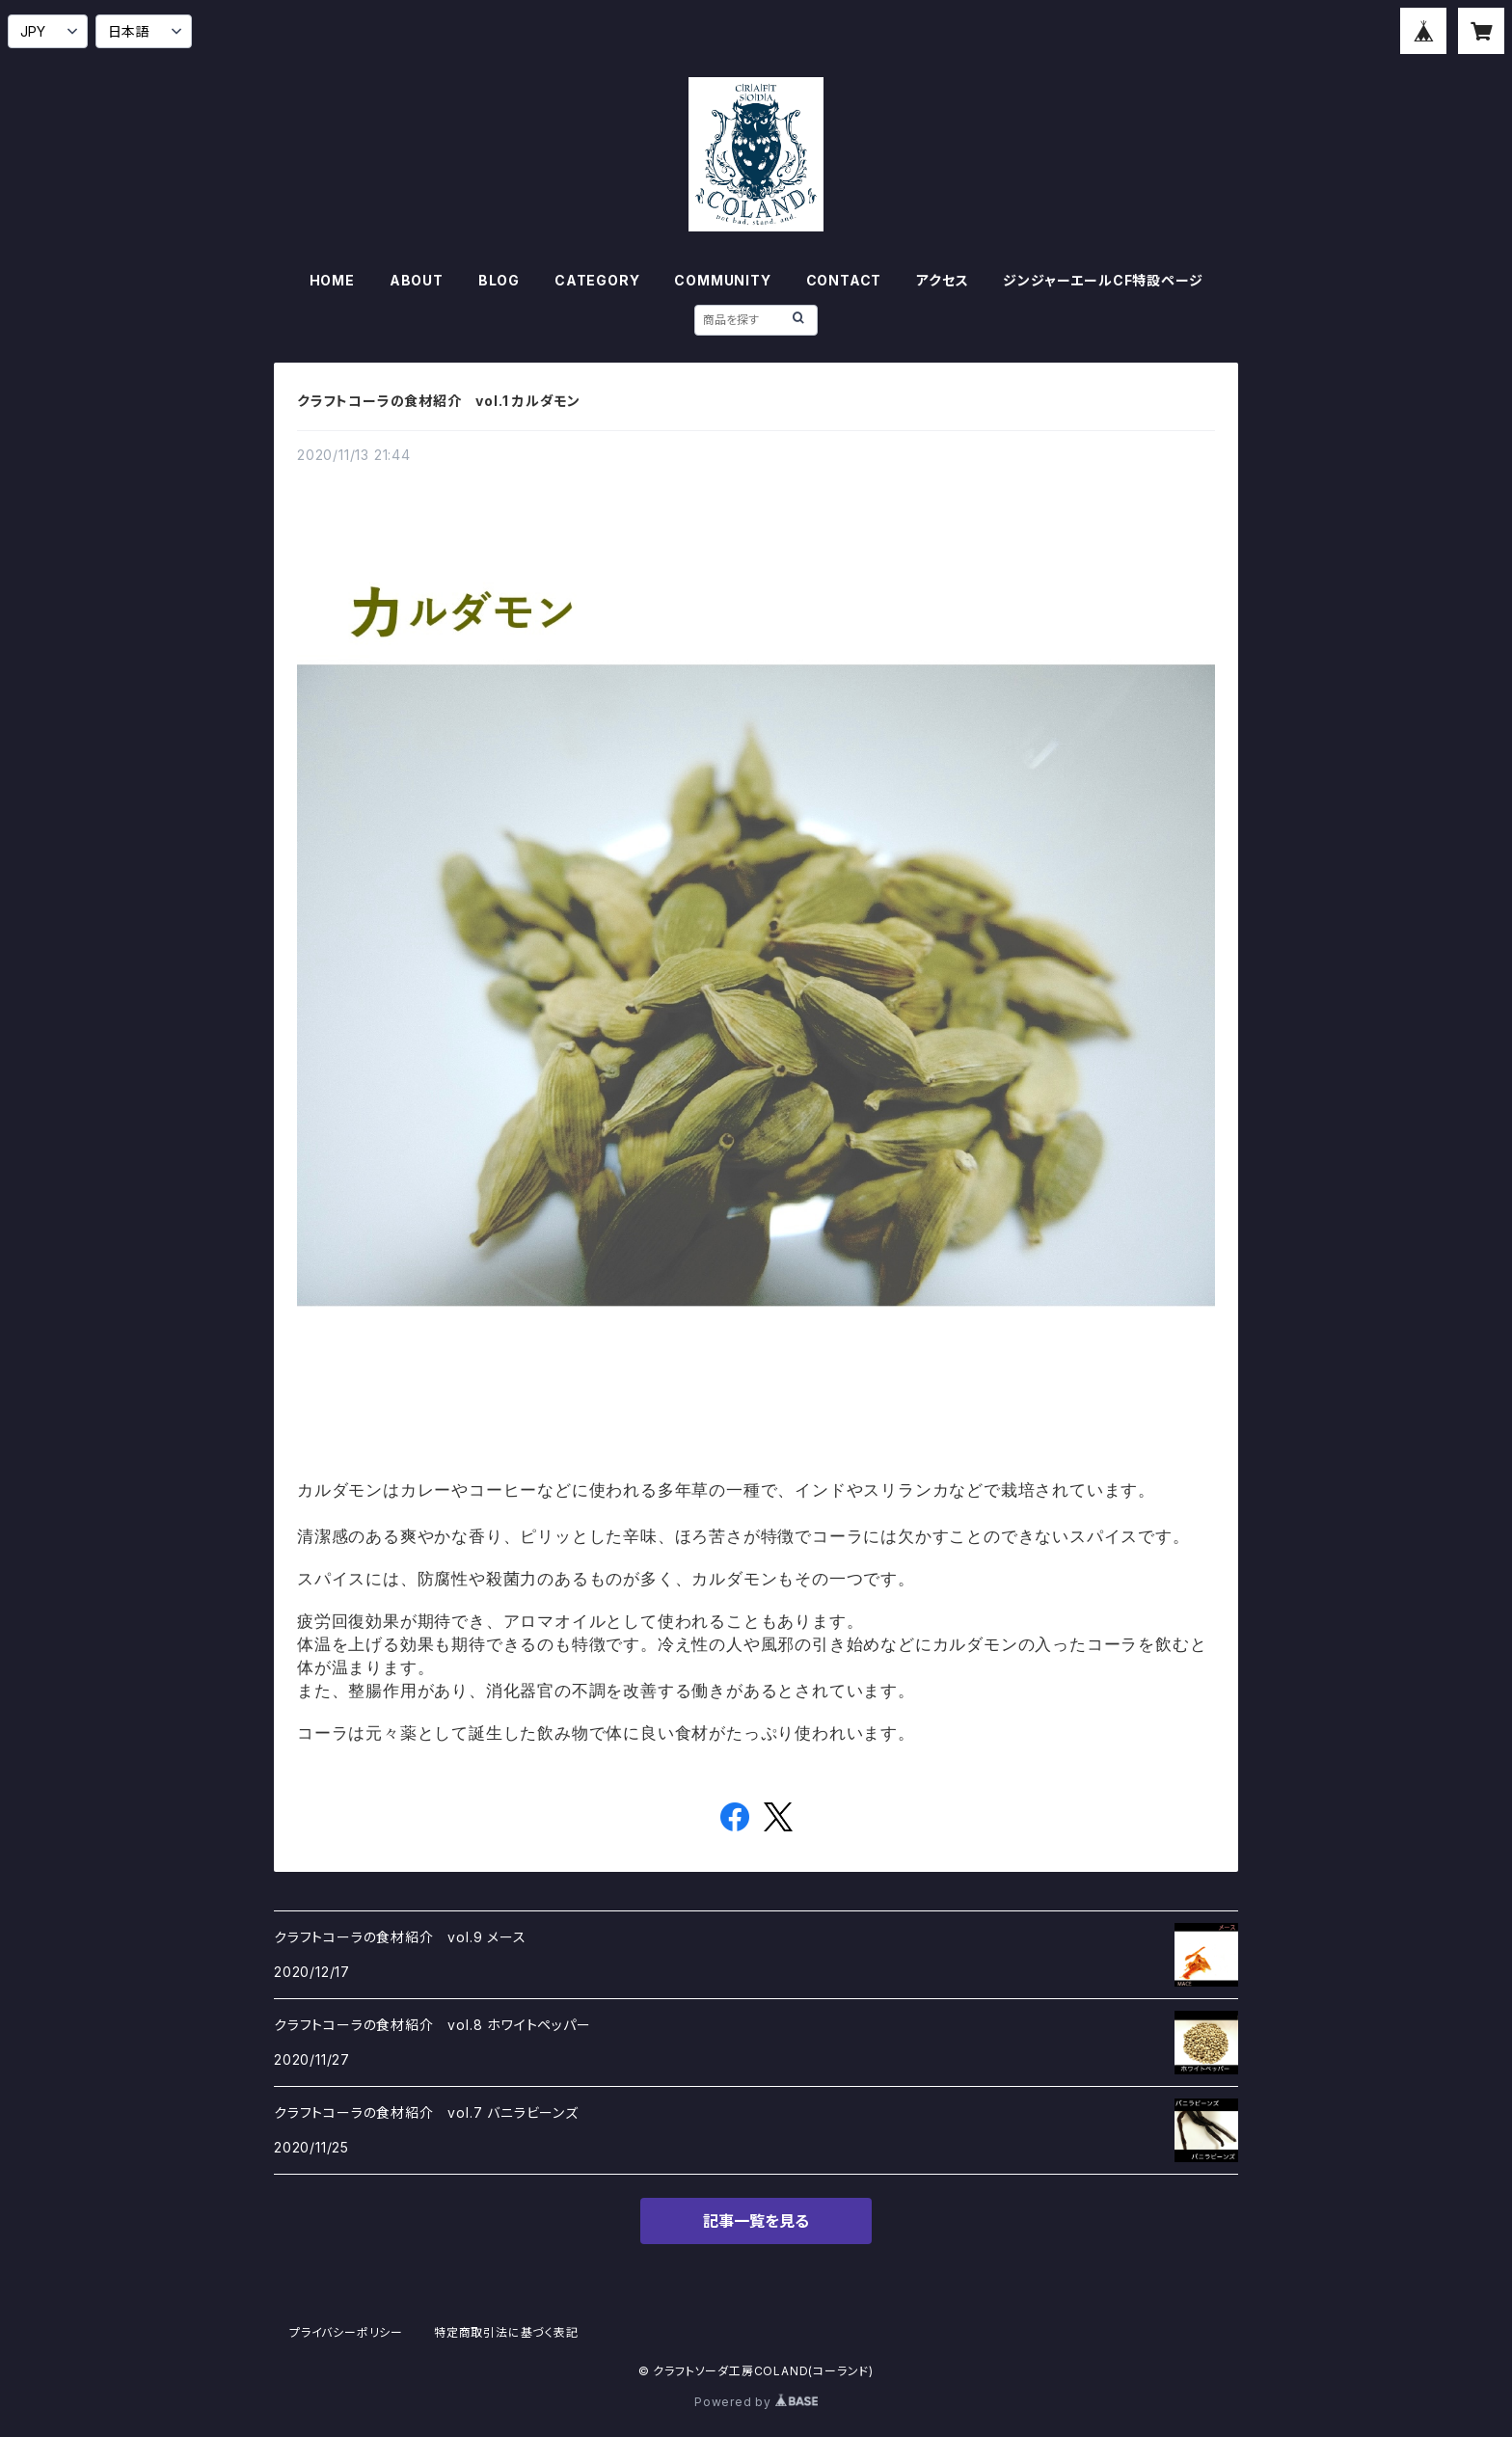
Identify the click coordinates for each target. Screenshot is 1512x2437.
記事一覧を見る (756, 2221)
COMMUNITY (722, 280)
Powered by (756, 2402)
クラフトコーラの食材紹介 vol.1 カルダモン (438, 401)
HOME (332, 280)
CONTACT (844, 280)
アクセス (942, 280)
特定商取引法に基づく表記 (506, 2332)
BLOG (499, 280)
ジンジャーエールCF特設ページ (1102, 280)
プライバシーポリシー (346, 2332)
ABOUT (417, 280)
